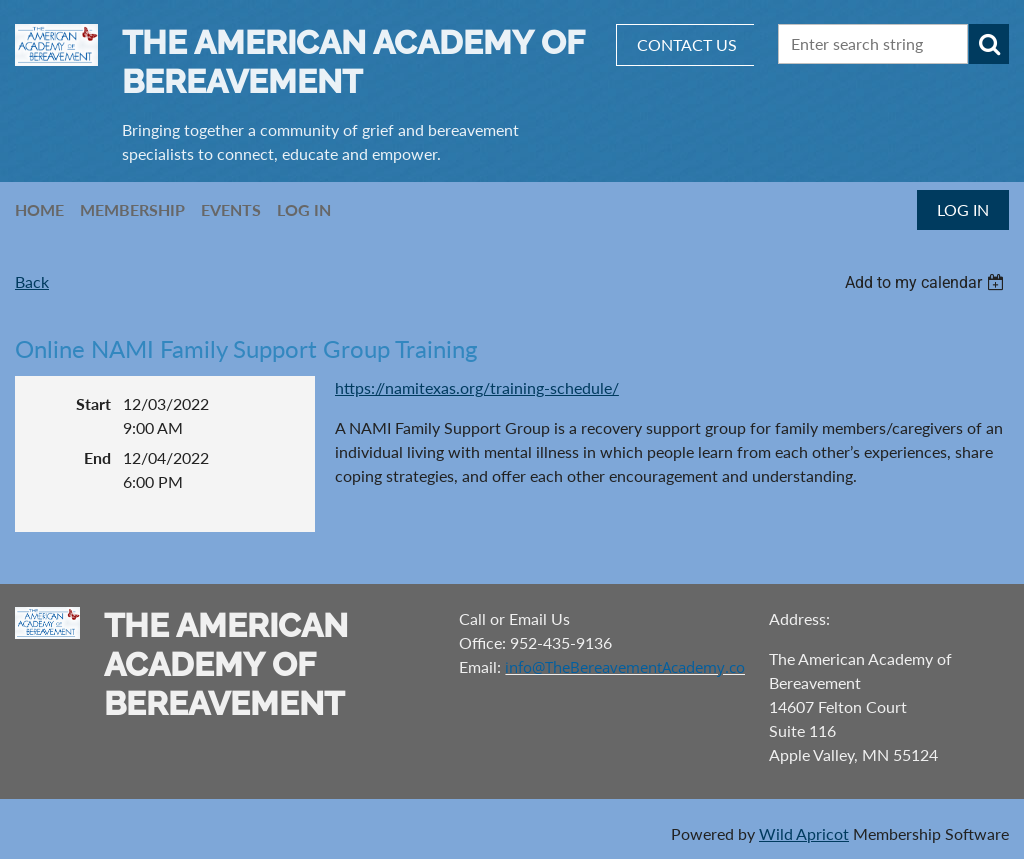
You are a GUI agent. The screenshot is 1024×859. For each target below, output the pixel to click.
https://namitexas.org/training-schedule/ (477, 387)
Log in (963, 209)
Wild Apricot (804, 833)
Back (32, 281)
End (97, 457)
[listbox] (927, 282)
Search (989, 44)
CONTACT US (687, 44)
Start (93, 403)
